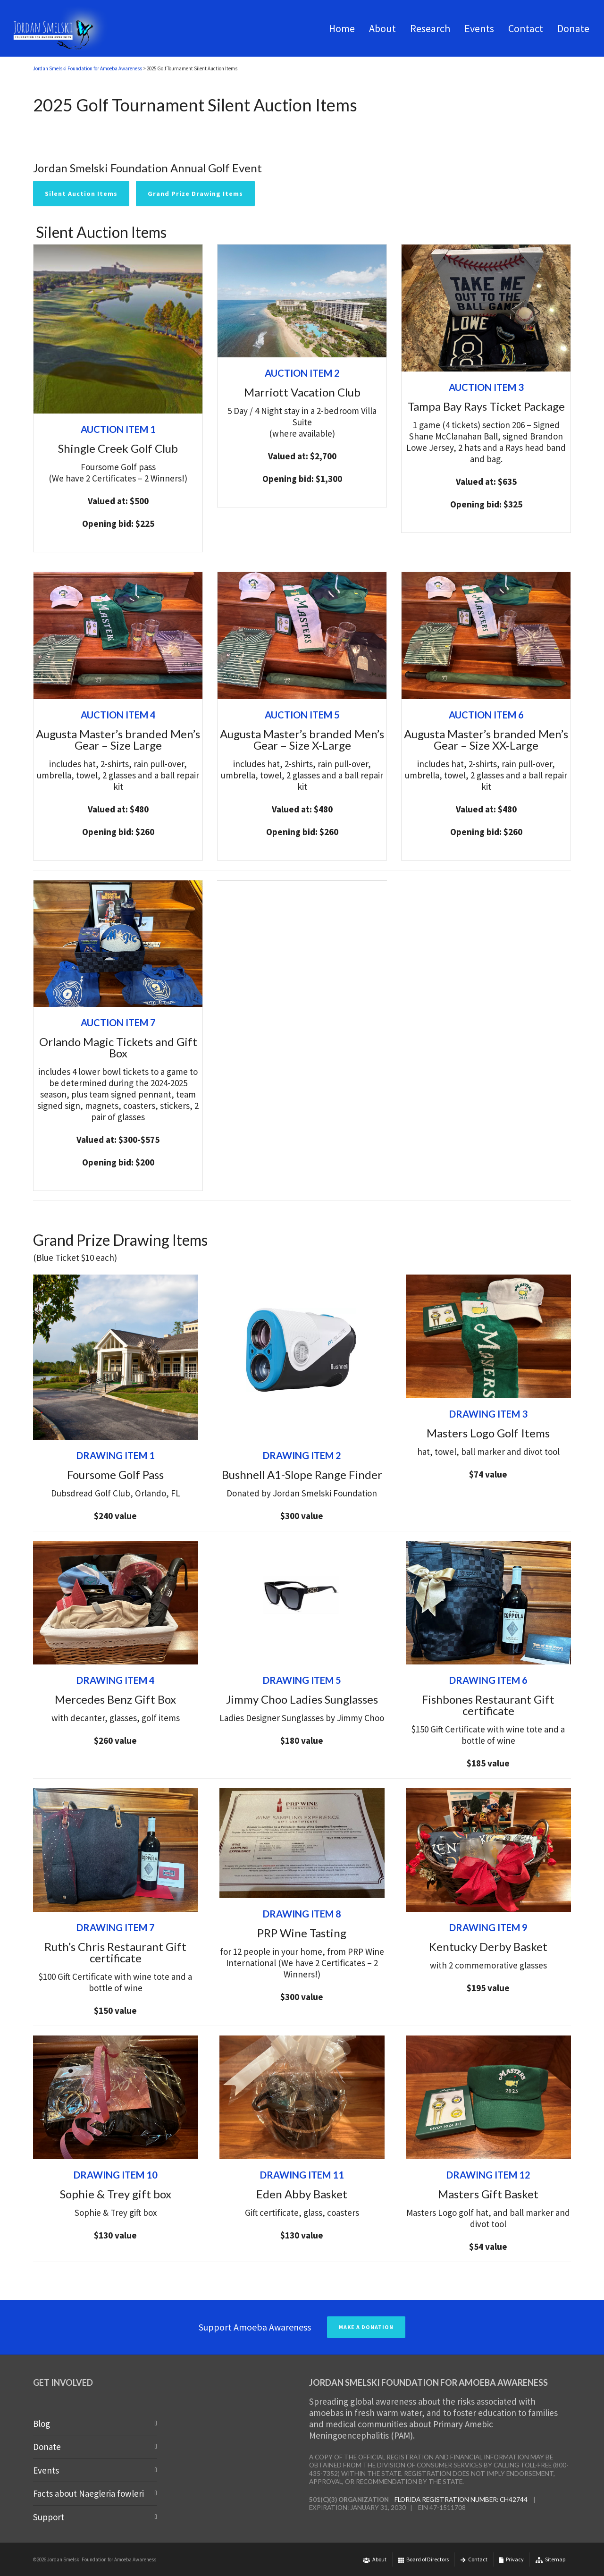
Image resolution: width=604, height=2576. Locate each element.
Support (48, 2517)
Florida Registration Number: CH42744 (461, 2499)
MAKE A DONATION (366, 2327)
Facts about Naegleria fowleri (88, 2493)
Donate (47, 2446)
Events (46, 2470)
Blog (41, 2423)
